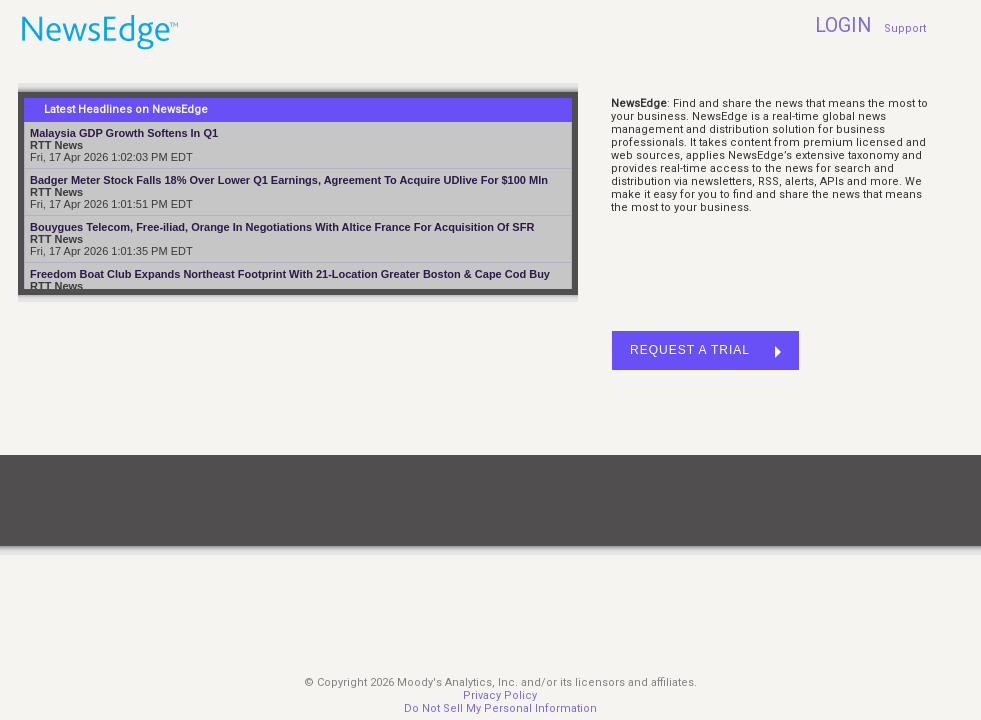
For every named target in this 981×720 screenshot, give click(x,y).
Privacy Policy (500, 695)
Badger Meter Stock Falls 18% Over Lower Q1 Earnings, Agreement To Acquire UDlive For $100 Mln (289, 180)
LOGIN (843, 25)
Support (905, 28)
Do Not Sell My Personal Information (500, 708)
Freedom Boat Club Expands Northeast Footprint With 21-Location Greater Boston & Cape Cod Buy (290, 274)
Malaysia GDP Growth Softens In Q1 (124, 133)
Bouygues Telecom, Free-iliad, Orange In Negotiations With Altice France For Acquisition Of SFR (282, 227)
